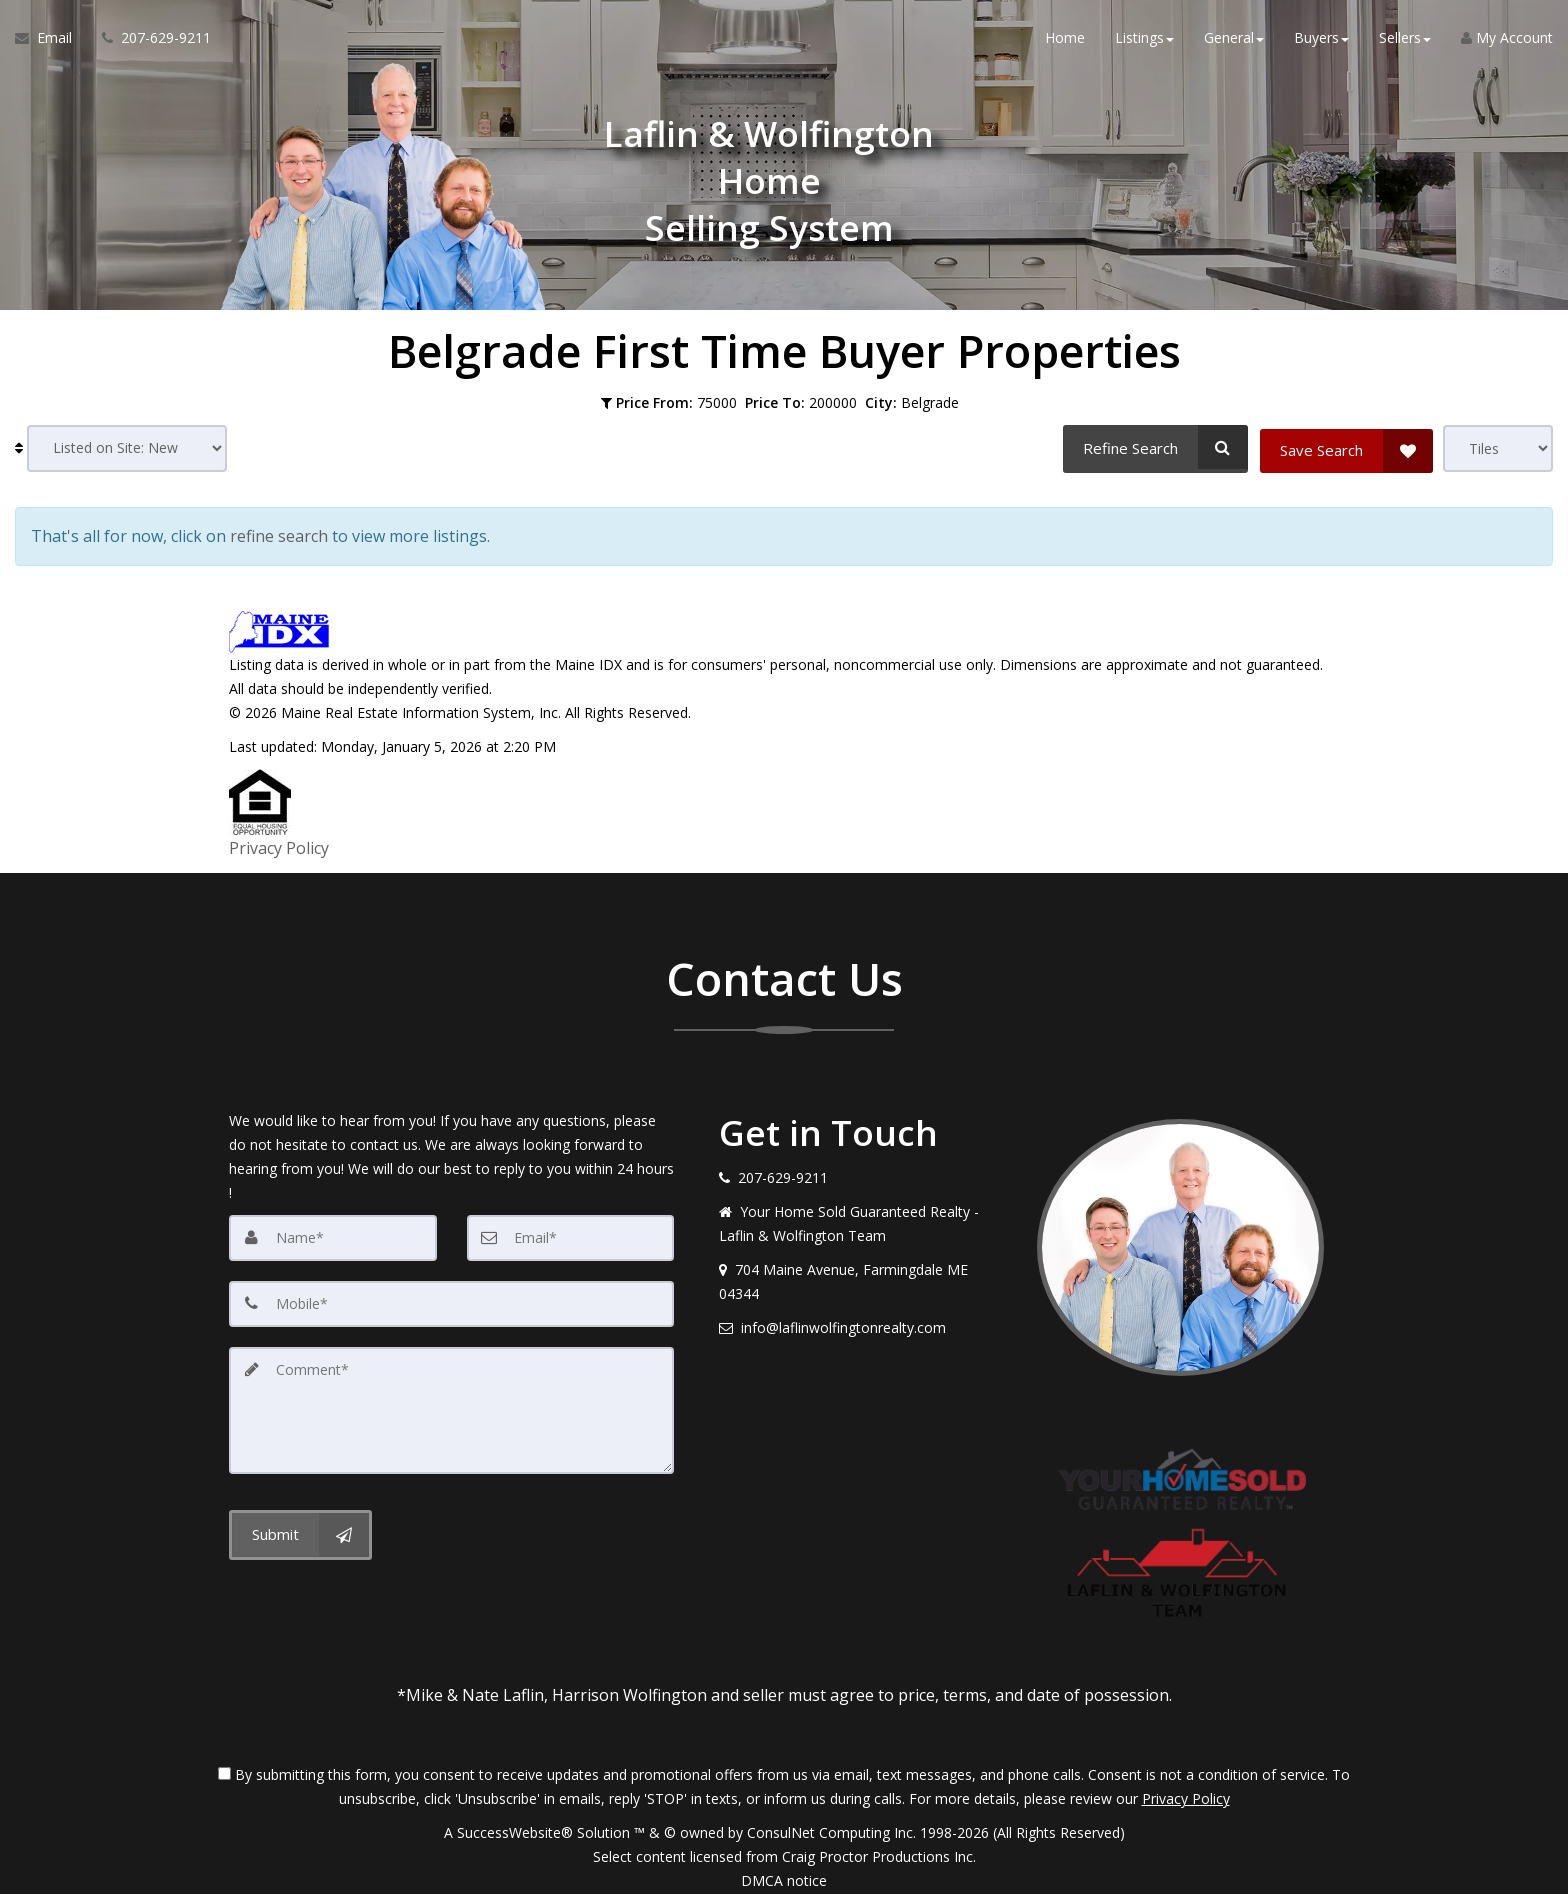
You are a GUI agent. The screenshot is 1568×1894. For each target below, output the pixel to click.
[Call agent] (149, 40)
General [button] (1234, 39)
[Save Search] (1346, 447)
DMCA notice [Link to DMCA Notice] (784, 1871)
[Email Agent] (51, 40)
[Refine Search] (1153, 447)
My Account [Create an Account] (1507, 39)
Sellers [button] (1405, 39)
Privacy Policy (279, 842)
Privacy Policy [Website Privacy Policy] (1186, 1789)
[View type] (1498, 448)
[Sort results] (127, 448)
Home (1065, 39)
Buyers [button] (1321, 39)
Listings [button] (1144, 39)
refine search (279, 534)
